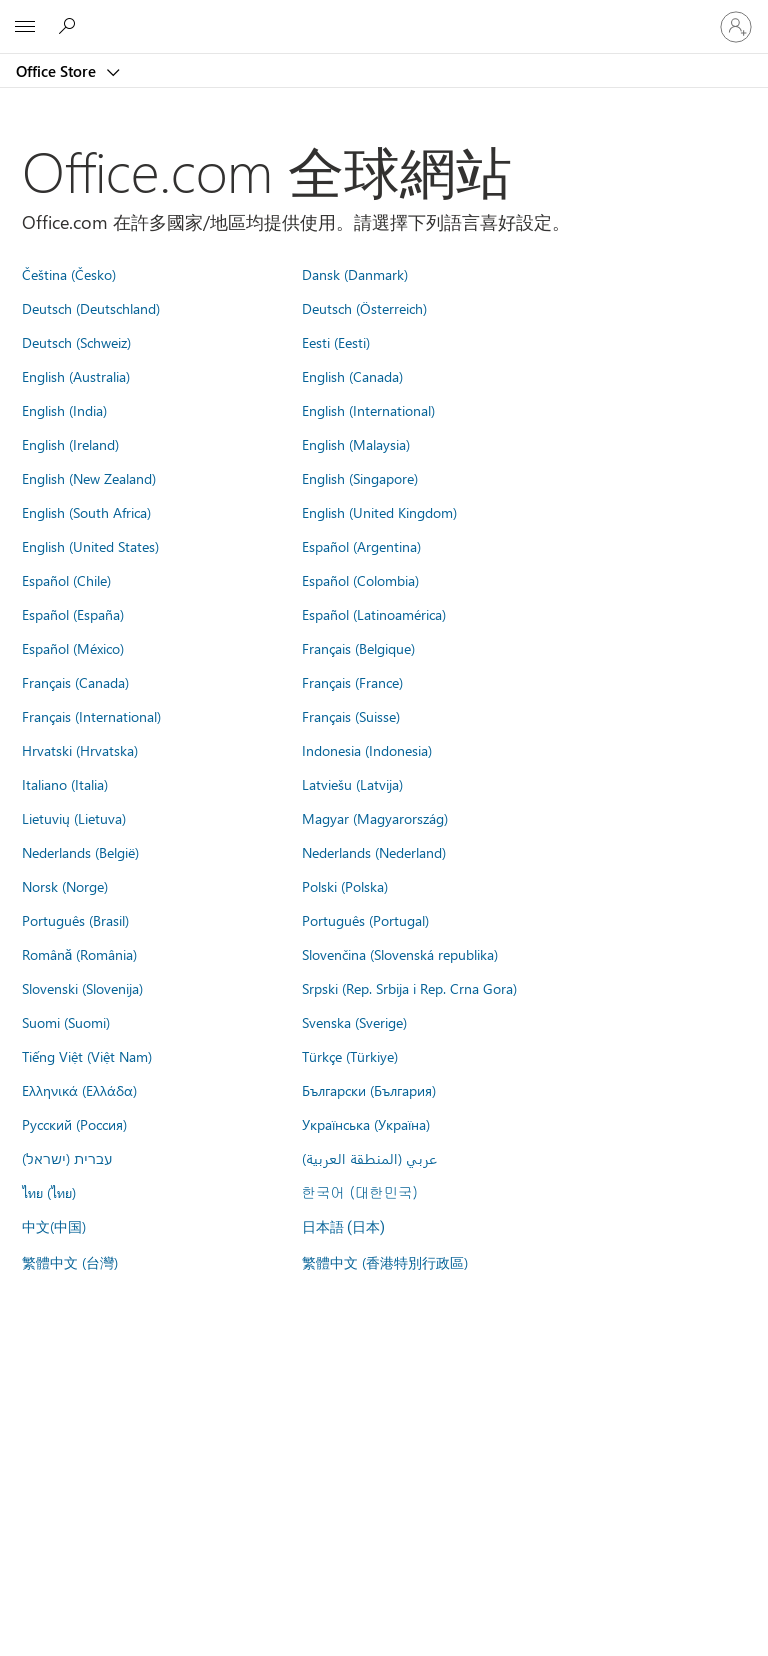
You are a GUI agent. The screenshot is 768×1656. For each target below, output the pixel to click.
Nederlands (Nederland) (374, 852)
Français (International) (91, 716)
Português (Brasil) (75, 920)
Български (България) (369, 1090)
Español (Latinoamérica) (374, 614)
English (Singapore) (360, 478)
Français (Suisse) (351, 716)
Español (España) (73, 614)
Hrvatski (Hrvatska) (80, 750)
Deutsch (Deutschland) (91, 308)
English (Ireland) (70, 444)
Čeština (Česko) (69, 274)
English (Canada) (352, 376)
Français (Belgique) (358, 648)
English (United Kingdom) (379, 512)
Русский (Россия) (74, 1124)
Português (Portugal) (365, 920)
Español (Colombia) (360, 580)
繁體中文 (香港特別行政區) (385, 1262)
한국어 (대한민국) (360, 1192)
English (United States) (90, 546)
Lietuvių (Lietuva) (74, 818)
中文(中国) (54, 1226)
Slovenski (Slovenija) (82, 988)
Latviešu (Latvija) (352, 784)
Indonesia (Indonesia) (367, 750)
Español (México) (73, 648)
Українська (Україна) (366, 1124)
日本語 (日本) (344, 1227)
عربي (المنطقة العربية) (369, 1158)
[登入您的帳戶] (736, 27)
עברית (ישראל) (67, 1158)
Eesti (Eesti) (336, 342)
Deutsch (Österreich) (364, 308)
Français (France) (352, 682)
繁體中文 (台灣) (70, 1262)
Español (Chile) (66, 580)
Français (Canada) (75, 682)
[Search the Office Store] (70, 26)
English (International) (368, 410)
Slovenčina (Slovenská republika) (400, 954)
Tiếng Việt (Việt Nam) (87, 1056)
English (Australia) (76, 376)
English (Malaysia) (356, 444)
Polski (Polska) (345, 886)
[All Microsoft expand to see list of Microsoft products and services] (25, 27)
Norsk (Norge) (65, 886)
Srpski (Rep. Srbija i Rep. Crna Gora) (409, 988)
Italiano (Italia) (65, 784)
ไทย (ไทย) (49, 1192)
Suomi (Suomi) (66, 1022)
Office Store (58, 71)
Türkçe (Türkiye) (350, 1056)
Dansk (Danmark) (355, 274)
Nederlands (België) (80, 852)
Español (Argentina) (361, 546)
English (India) (64, 410)
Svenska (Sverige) (354, 1022)
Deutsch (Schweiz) (76, 342)
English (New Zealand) (89, 478)
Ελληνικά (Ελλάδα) (79, 1090)
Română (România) (80, 954)
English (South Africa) (86, 512)
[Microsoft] (383, 15)
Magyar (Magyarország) (375, 818)
